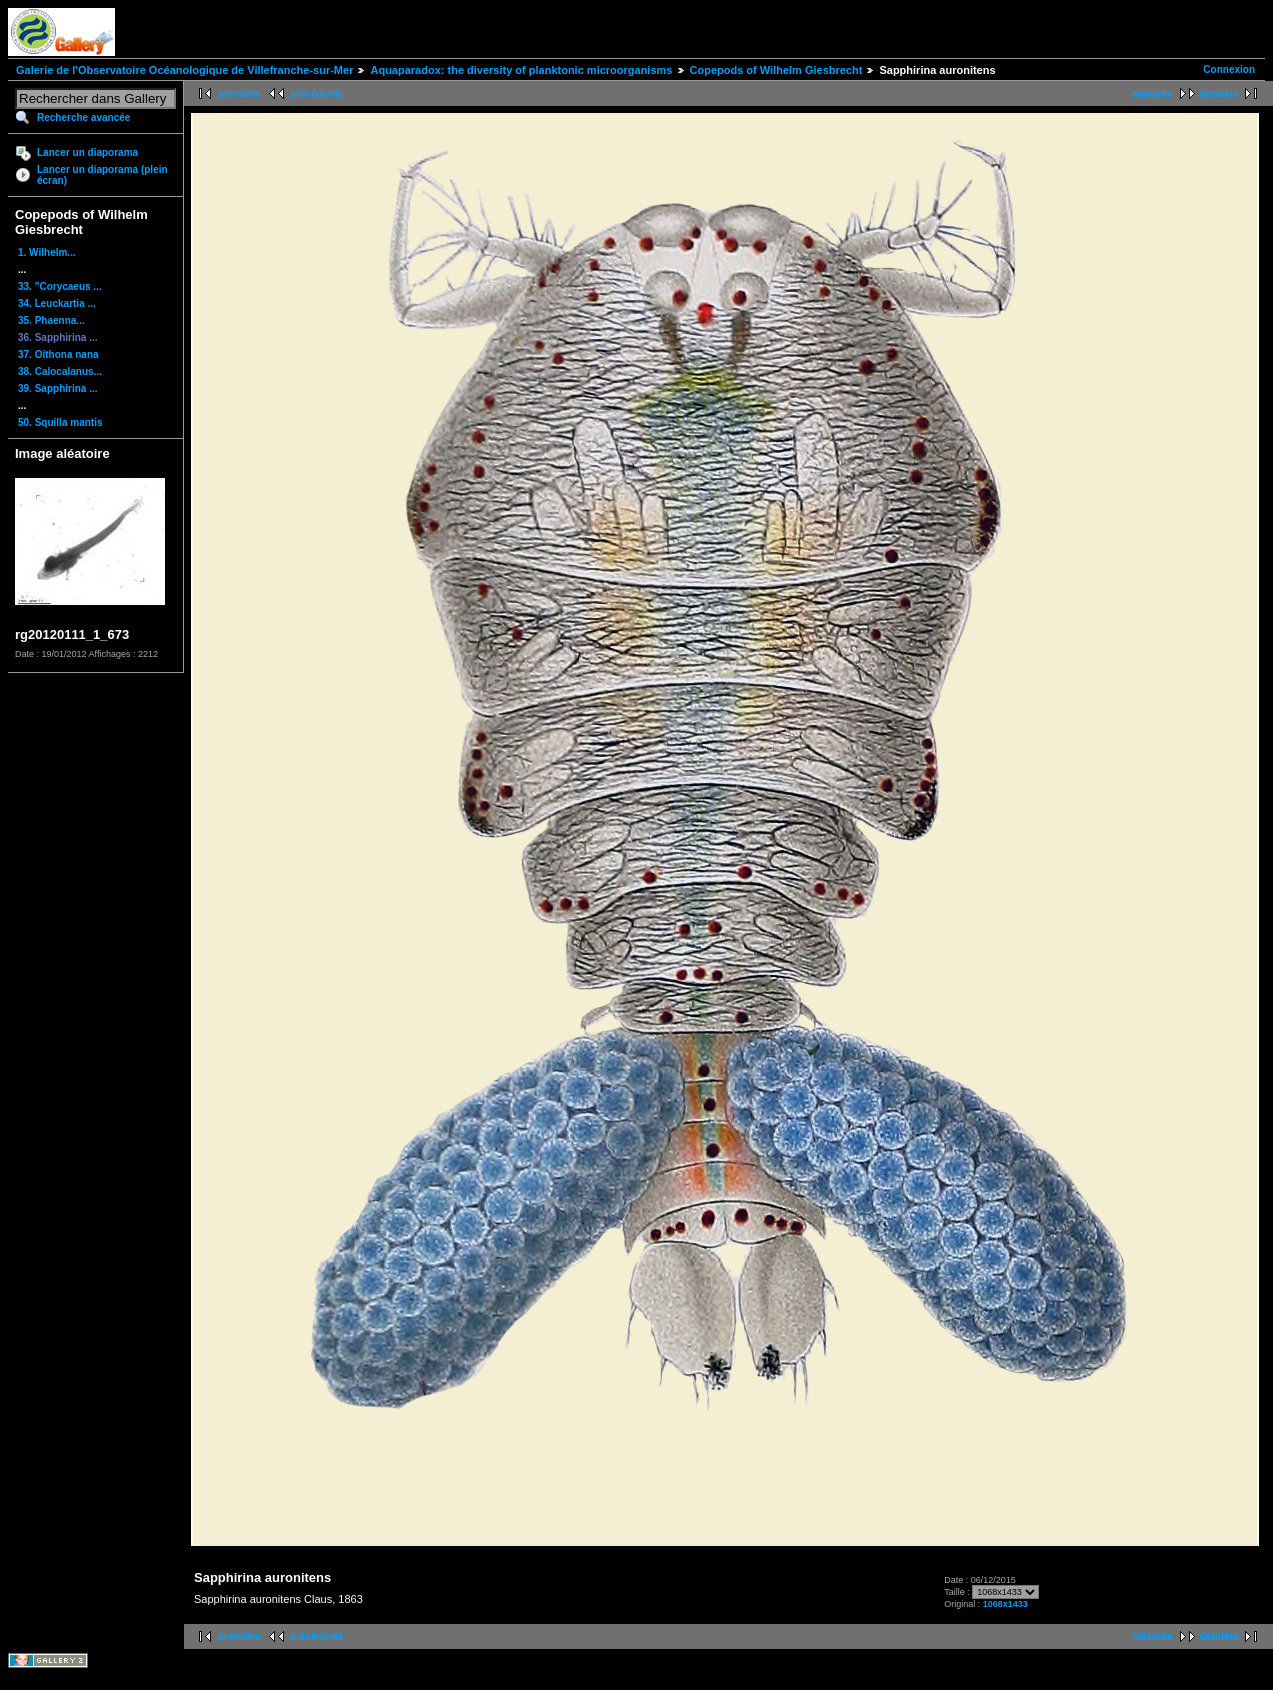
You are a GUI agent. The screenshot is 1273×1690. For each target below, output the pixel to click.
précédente (316, 93)
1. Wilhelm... (47, 252)
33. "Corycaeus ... (60, 286)
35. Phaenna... (51, 320)
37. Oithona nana (58, 354)
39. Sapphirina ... (57, 388)
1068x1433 (1005, 1604)
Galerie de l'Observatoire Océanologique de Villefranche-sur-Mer (184, 70)
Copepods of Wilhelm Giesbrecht (776, 70)
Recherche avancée (83, 117)
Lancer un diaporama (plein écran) (102, 175)
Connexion (1229, 69)
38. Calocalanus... (60, 371)
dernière (1219, 93)
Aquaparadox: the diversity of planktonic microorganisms (521, 70)
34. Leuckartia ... (57, 303)
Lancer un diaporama (87, 152)
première (239, 93)
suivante (1152, 93)
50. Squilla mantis (60, 422)
